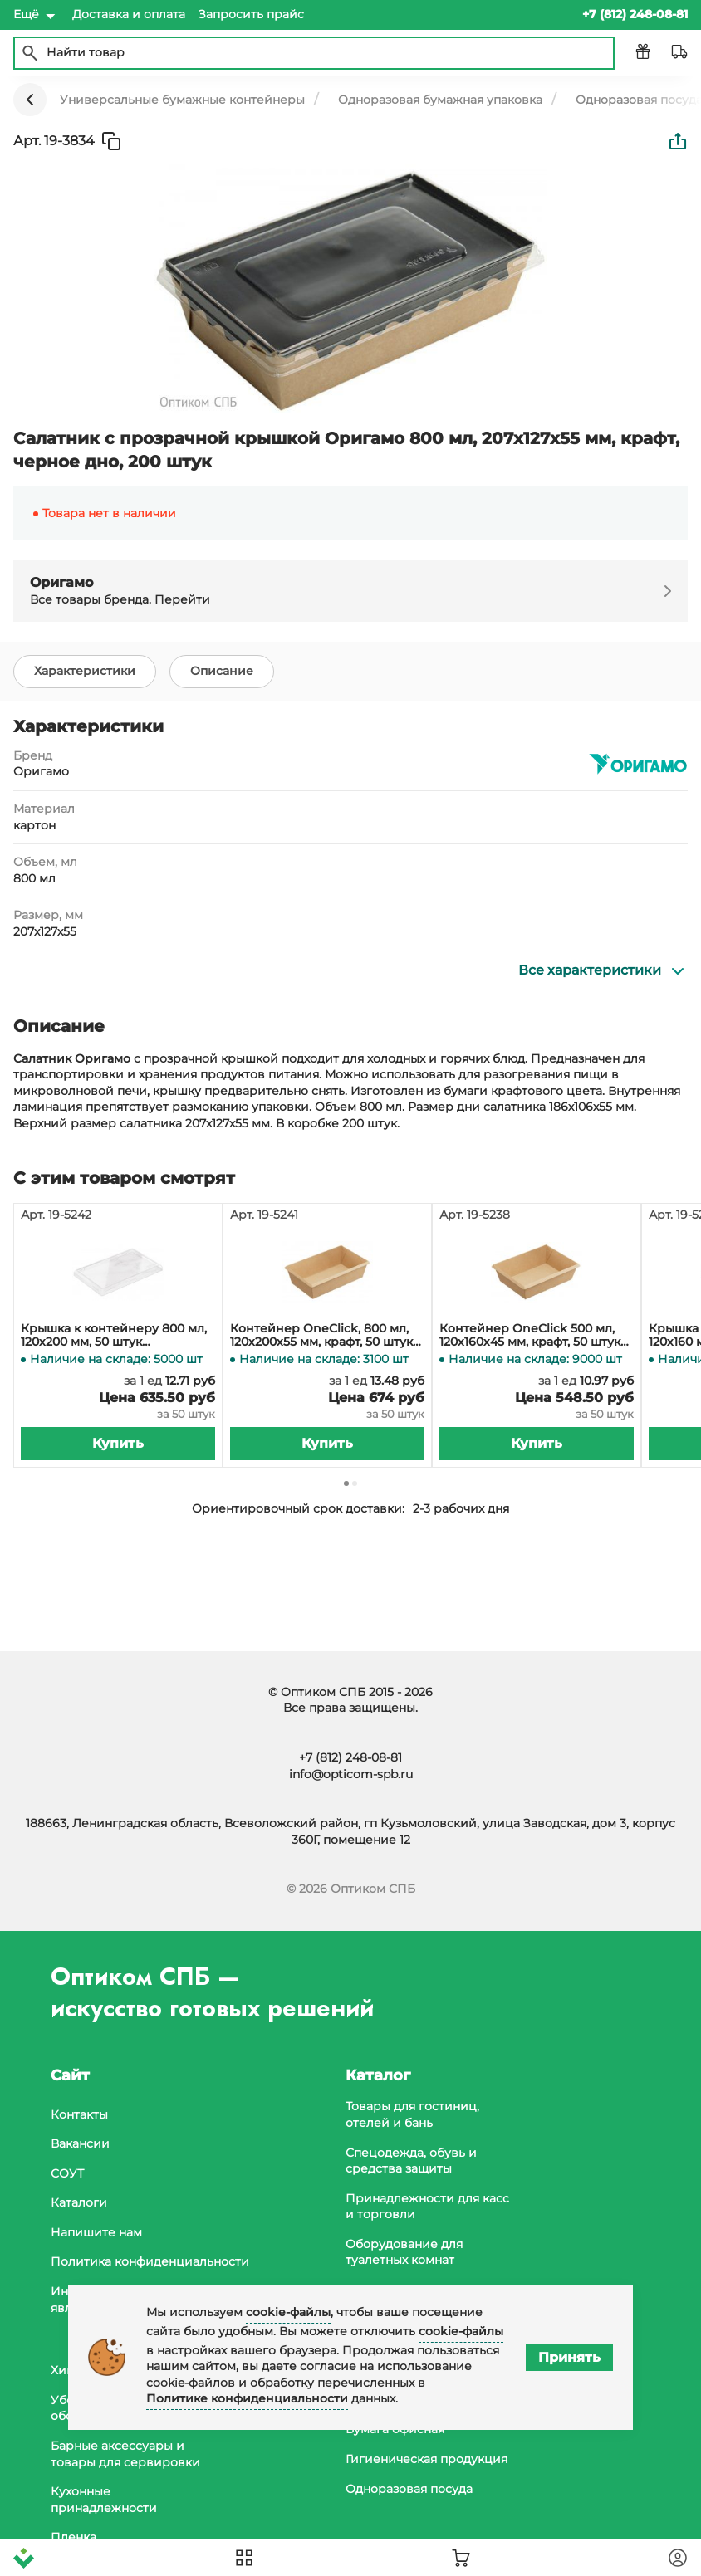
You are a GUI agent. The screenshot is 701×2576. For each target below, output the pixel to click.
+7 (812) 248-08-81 (350, 1757)
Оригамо (41, 771)
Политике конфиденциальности (247, 2398)
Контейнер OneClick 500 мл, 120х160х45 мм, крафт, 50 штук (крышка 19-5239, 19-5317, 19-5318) (536, 1336)
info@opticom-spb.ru (351, 1774)
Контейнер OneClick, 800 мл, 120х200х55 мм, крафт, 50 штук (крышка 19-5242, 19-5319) (321, 1336)
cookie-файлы (288, 2312)
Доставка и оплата (128, 14)
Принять (569, 2357)
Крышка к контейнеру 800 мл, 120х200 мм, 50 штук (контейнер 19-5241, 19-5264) (114, 1336)
